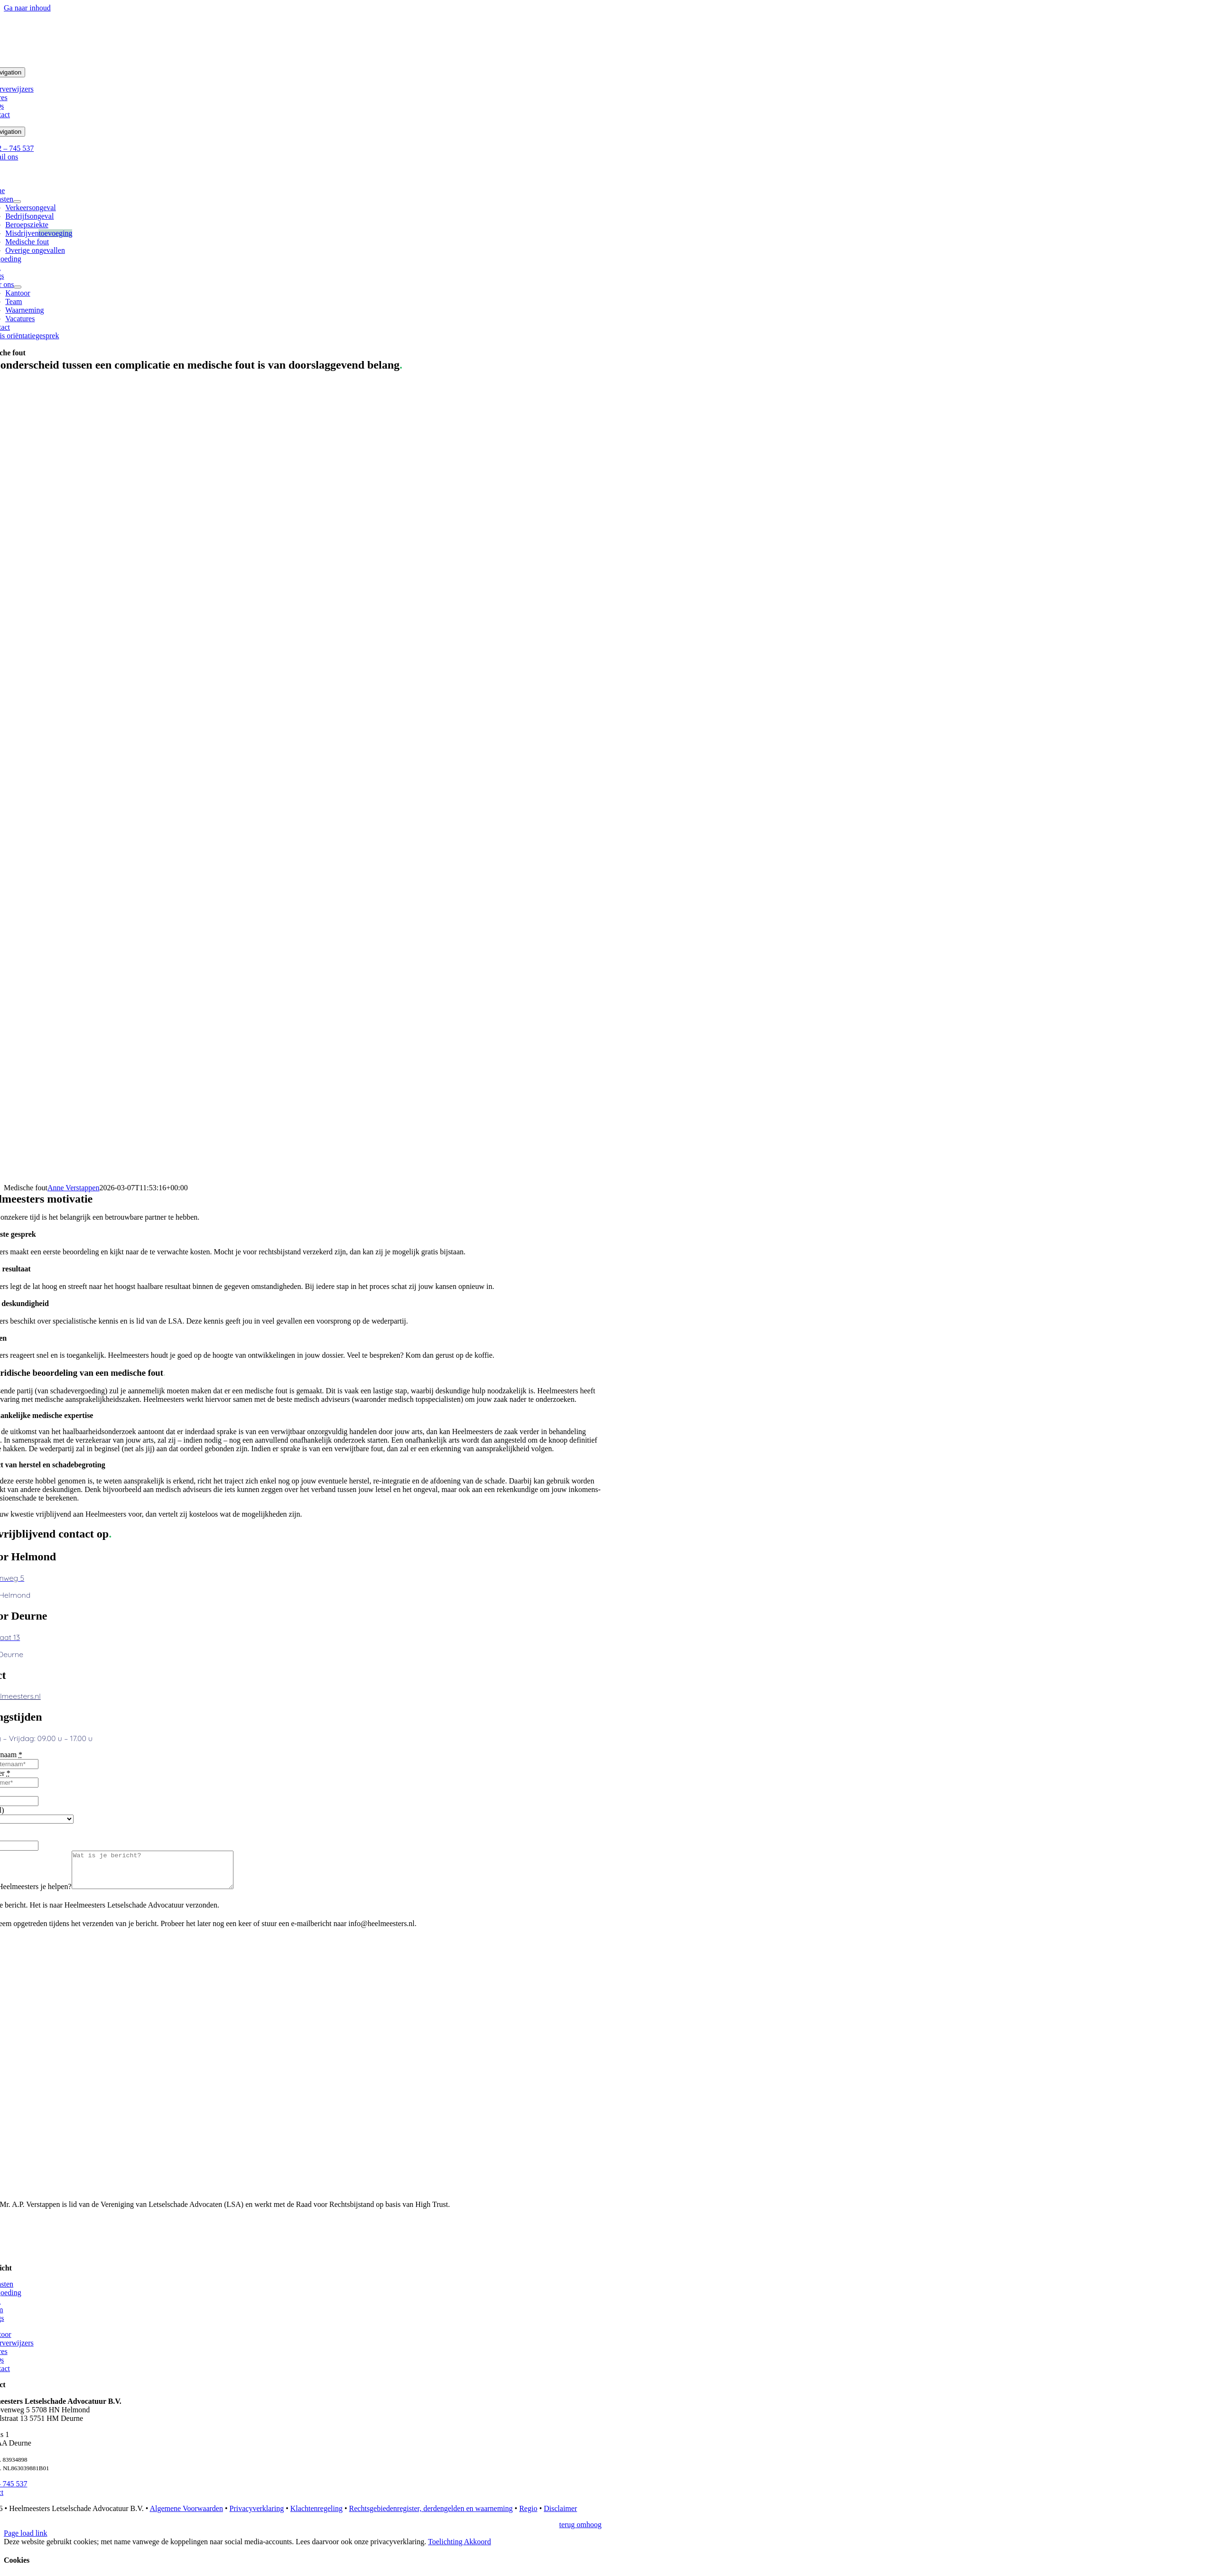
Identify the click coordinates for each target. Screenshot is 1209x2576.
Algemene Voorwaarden (186, 2515)
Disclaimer (560, 2515)
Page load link (25, 2540)
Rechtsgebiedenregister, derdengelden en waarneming (431, 2515)
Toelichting (446, 2549)
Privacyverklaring (257, 2515)
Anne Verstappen (73, 1188)
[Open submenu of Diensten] (17, 201)
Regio (528, 2515)
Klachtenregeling (316, 2515)
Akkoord (477, 2549)
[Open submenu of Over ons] (17, 287)
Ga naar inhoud (27, 8)
